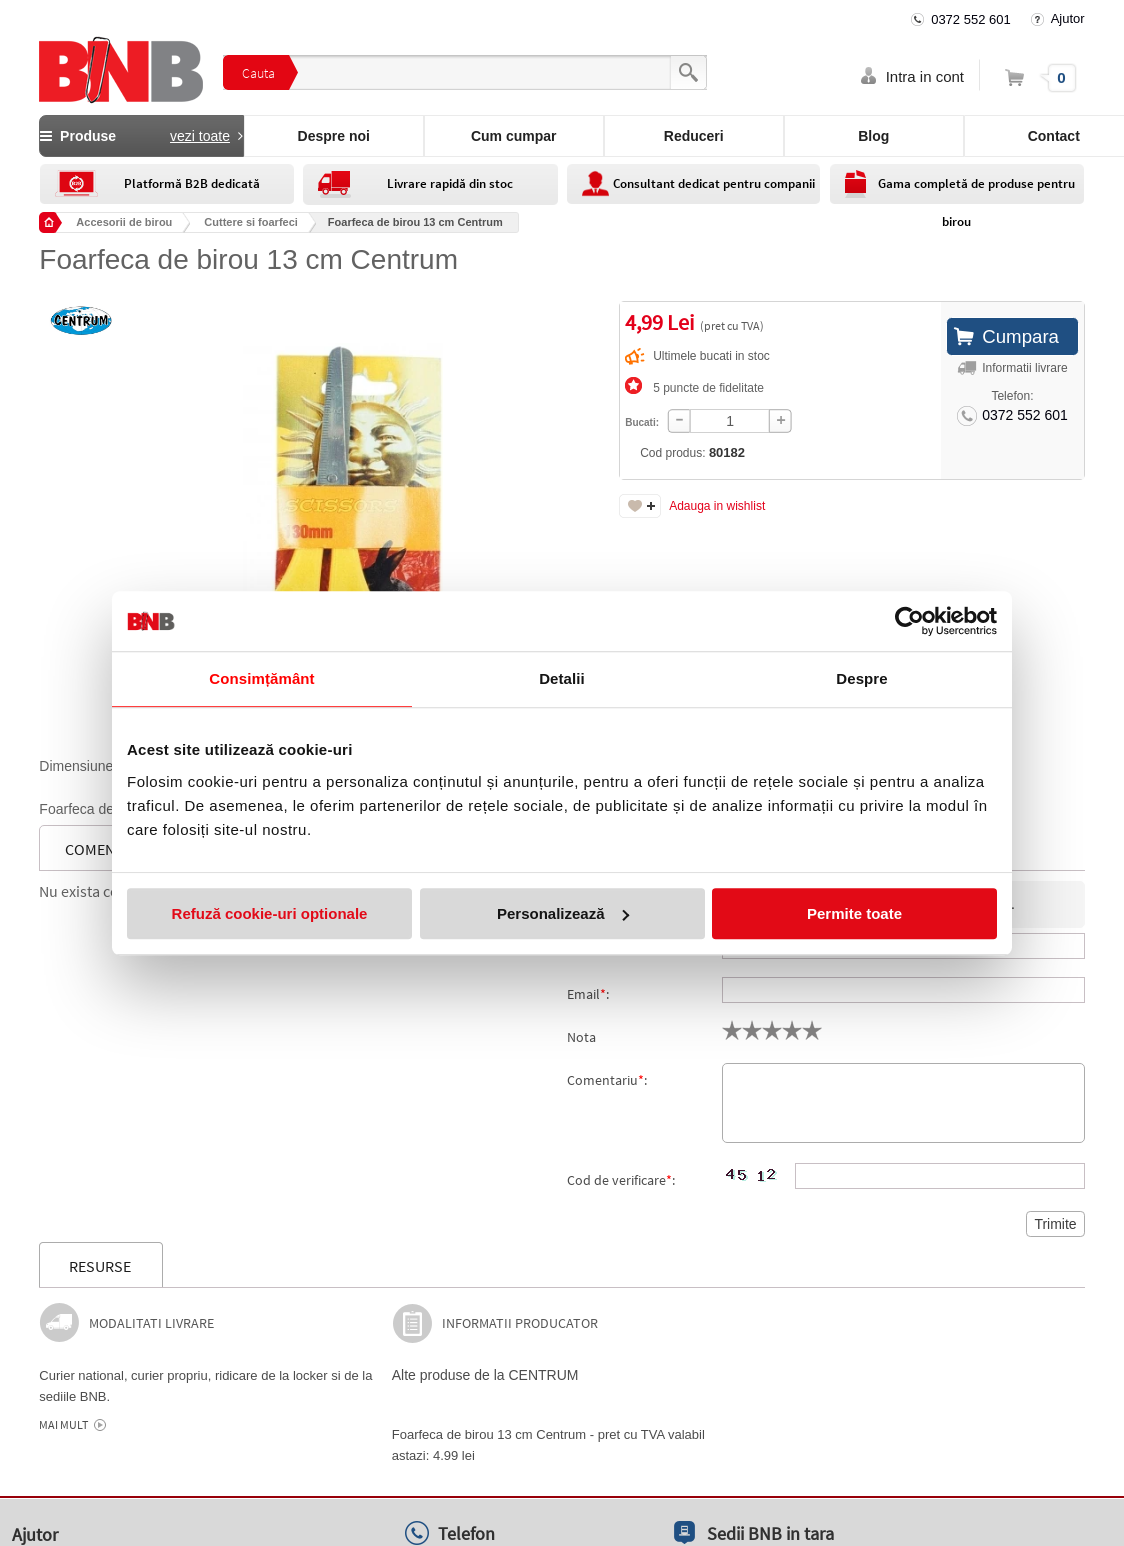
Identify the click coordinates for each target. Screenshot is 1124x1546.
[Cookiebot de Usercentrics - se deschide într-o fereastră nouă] (909, 621)
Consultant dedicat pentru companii (714, 183)
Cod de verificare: (621, 1180)
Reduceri (694, 136)
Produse (141, 136)
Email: (588, 994)
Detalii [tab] (562, 678)
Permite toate (854, 913)
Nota (581, 1037)
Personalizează (563, 913)
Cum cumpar (514, 136)
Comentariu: (607, 1080)
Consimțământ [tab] (261, 678)
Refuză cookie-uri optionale (270, 913)
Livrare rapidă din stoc (450, 183)
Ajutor (1068, 18)
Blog (873, 136)
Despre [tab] (861, 678)
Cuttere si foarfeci (251, 222)
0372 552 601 (971, 19)
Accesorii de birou (124, 222)
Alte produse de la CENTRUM (485, 1375)
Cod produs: (635, 452)
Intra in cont (925, 76)
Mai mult (63, 1425)
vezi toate (200, 136)
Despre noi (334, 136)
